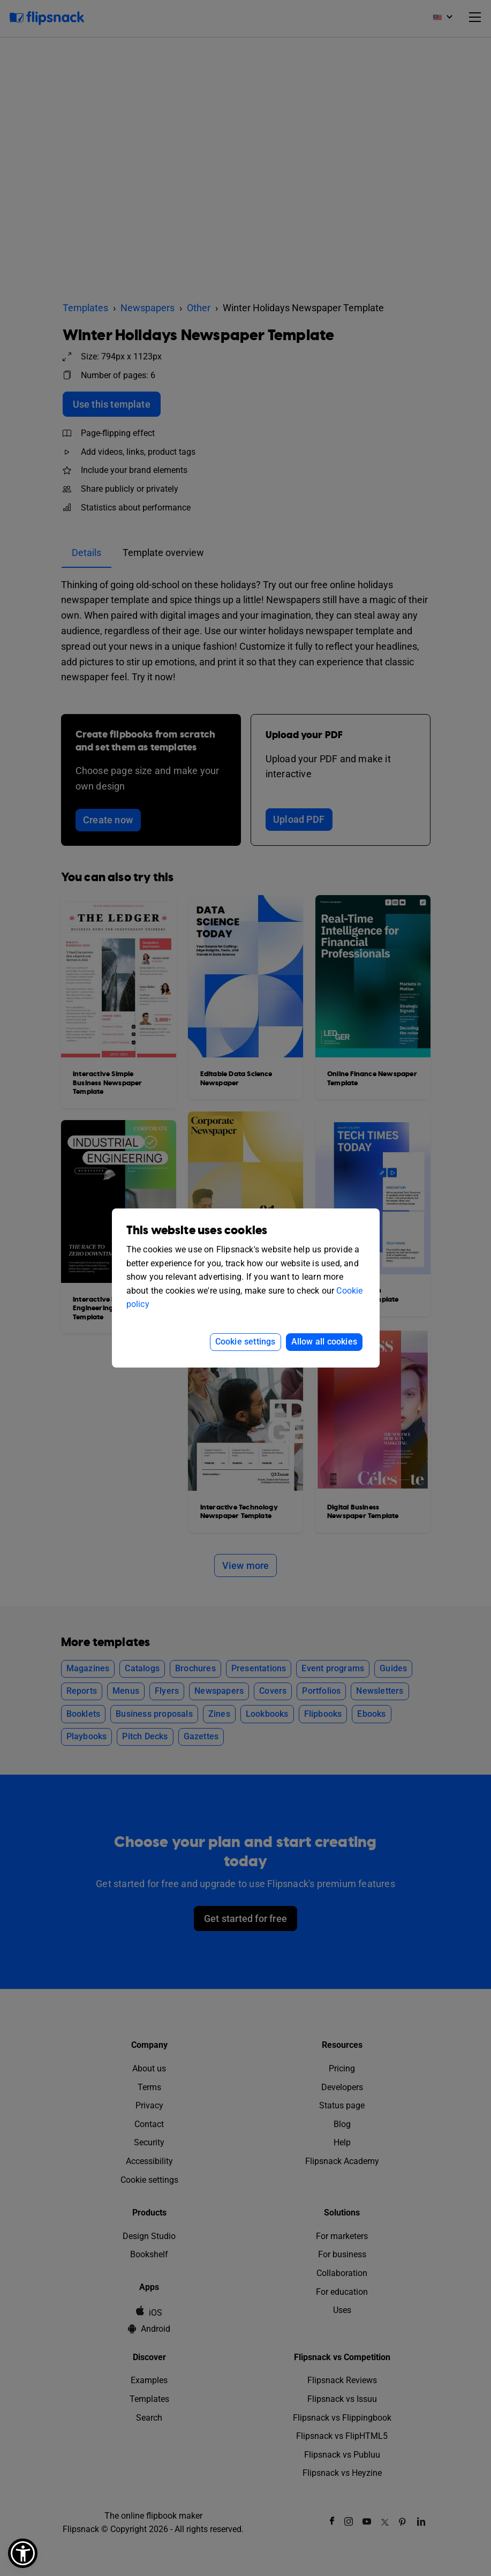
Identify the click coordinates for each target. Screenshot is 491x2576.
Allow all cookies (324, 1341)
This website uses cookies (197, 1230)
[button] (23, 2553)
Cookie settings (245, 1341)
